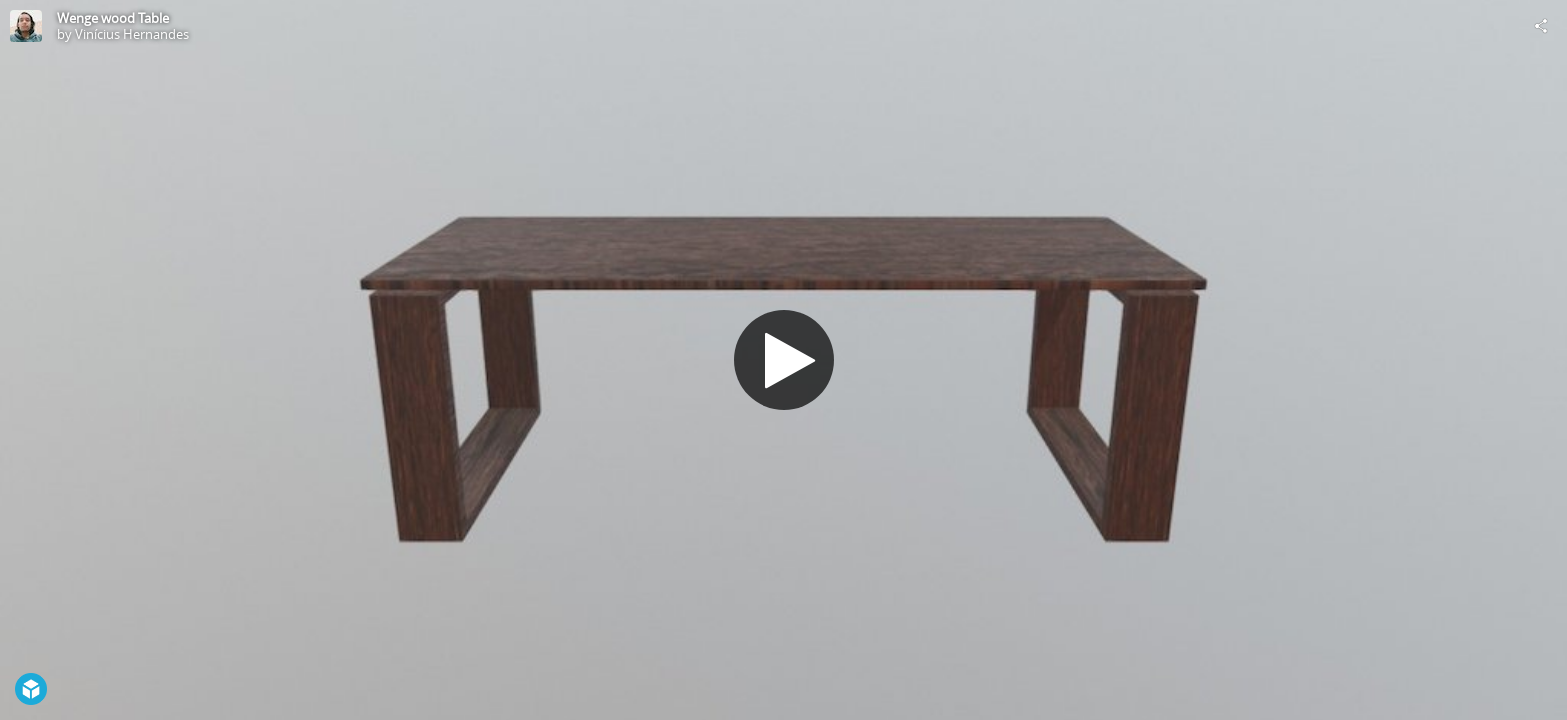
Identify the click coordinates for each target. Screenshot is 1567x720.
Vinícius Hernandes (132, 34)
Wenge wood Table (113, 18)
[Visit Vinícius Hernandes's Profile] (26, 26)
